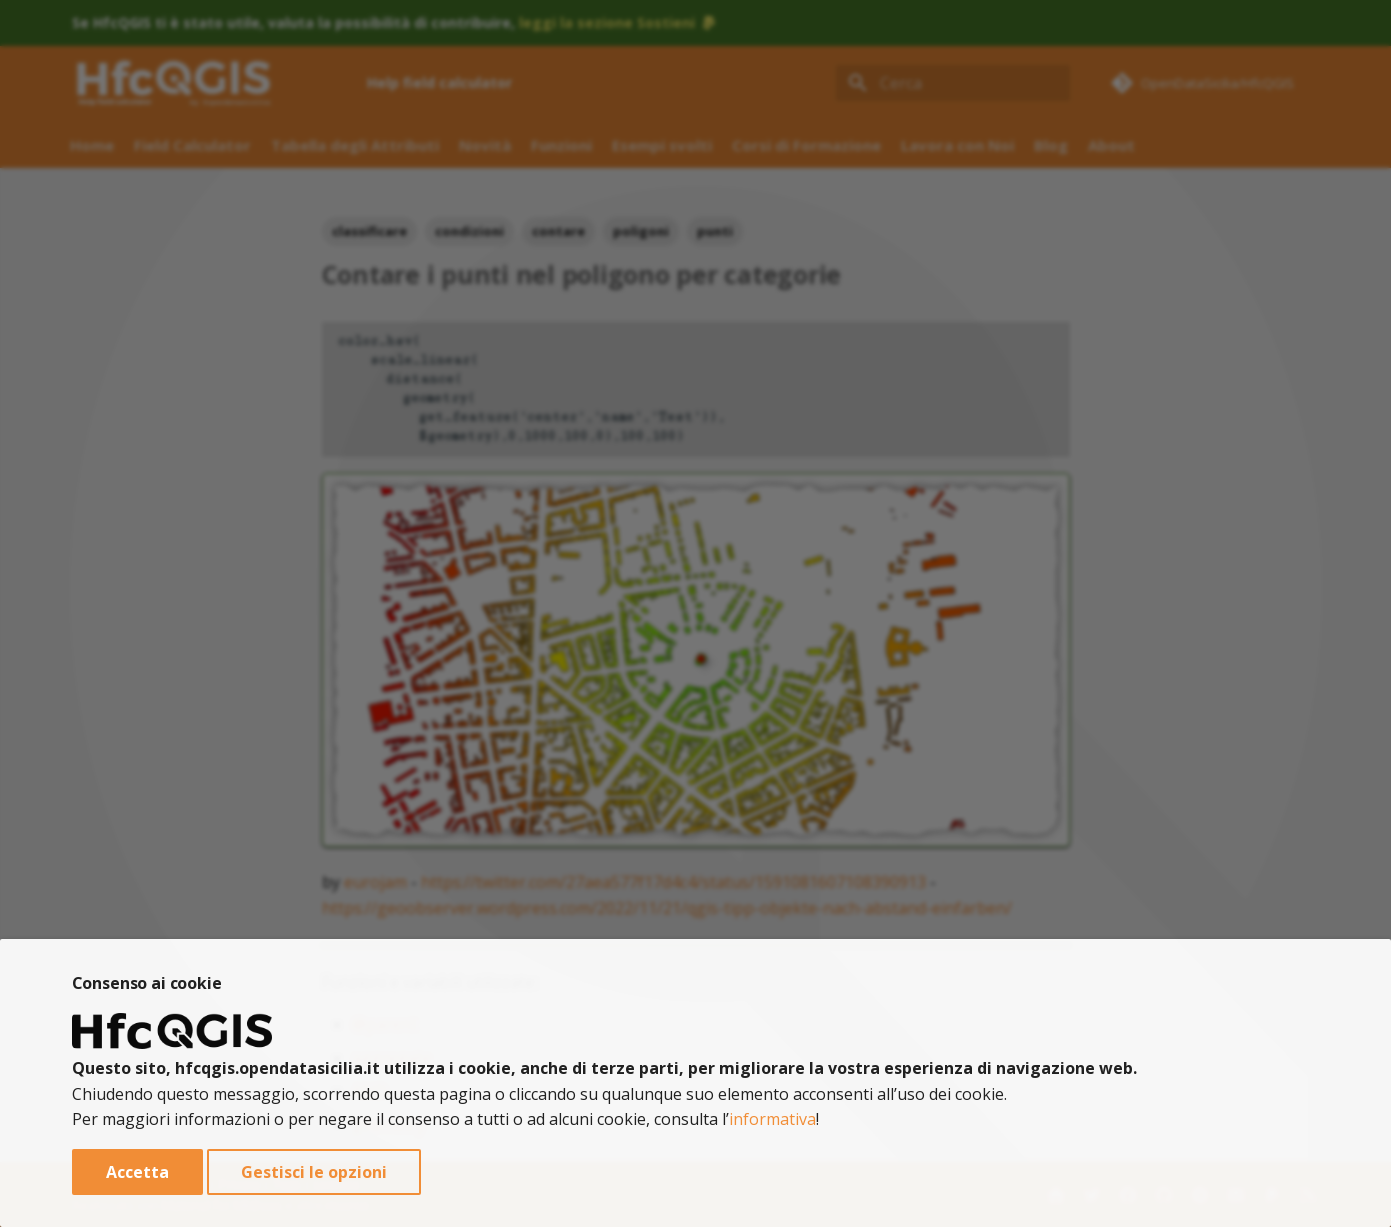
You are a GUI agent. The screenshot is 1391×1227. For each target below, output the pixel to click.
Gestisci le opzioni (314, 1172)
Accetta (137, 1172)
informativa (772, 1119)
